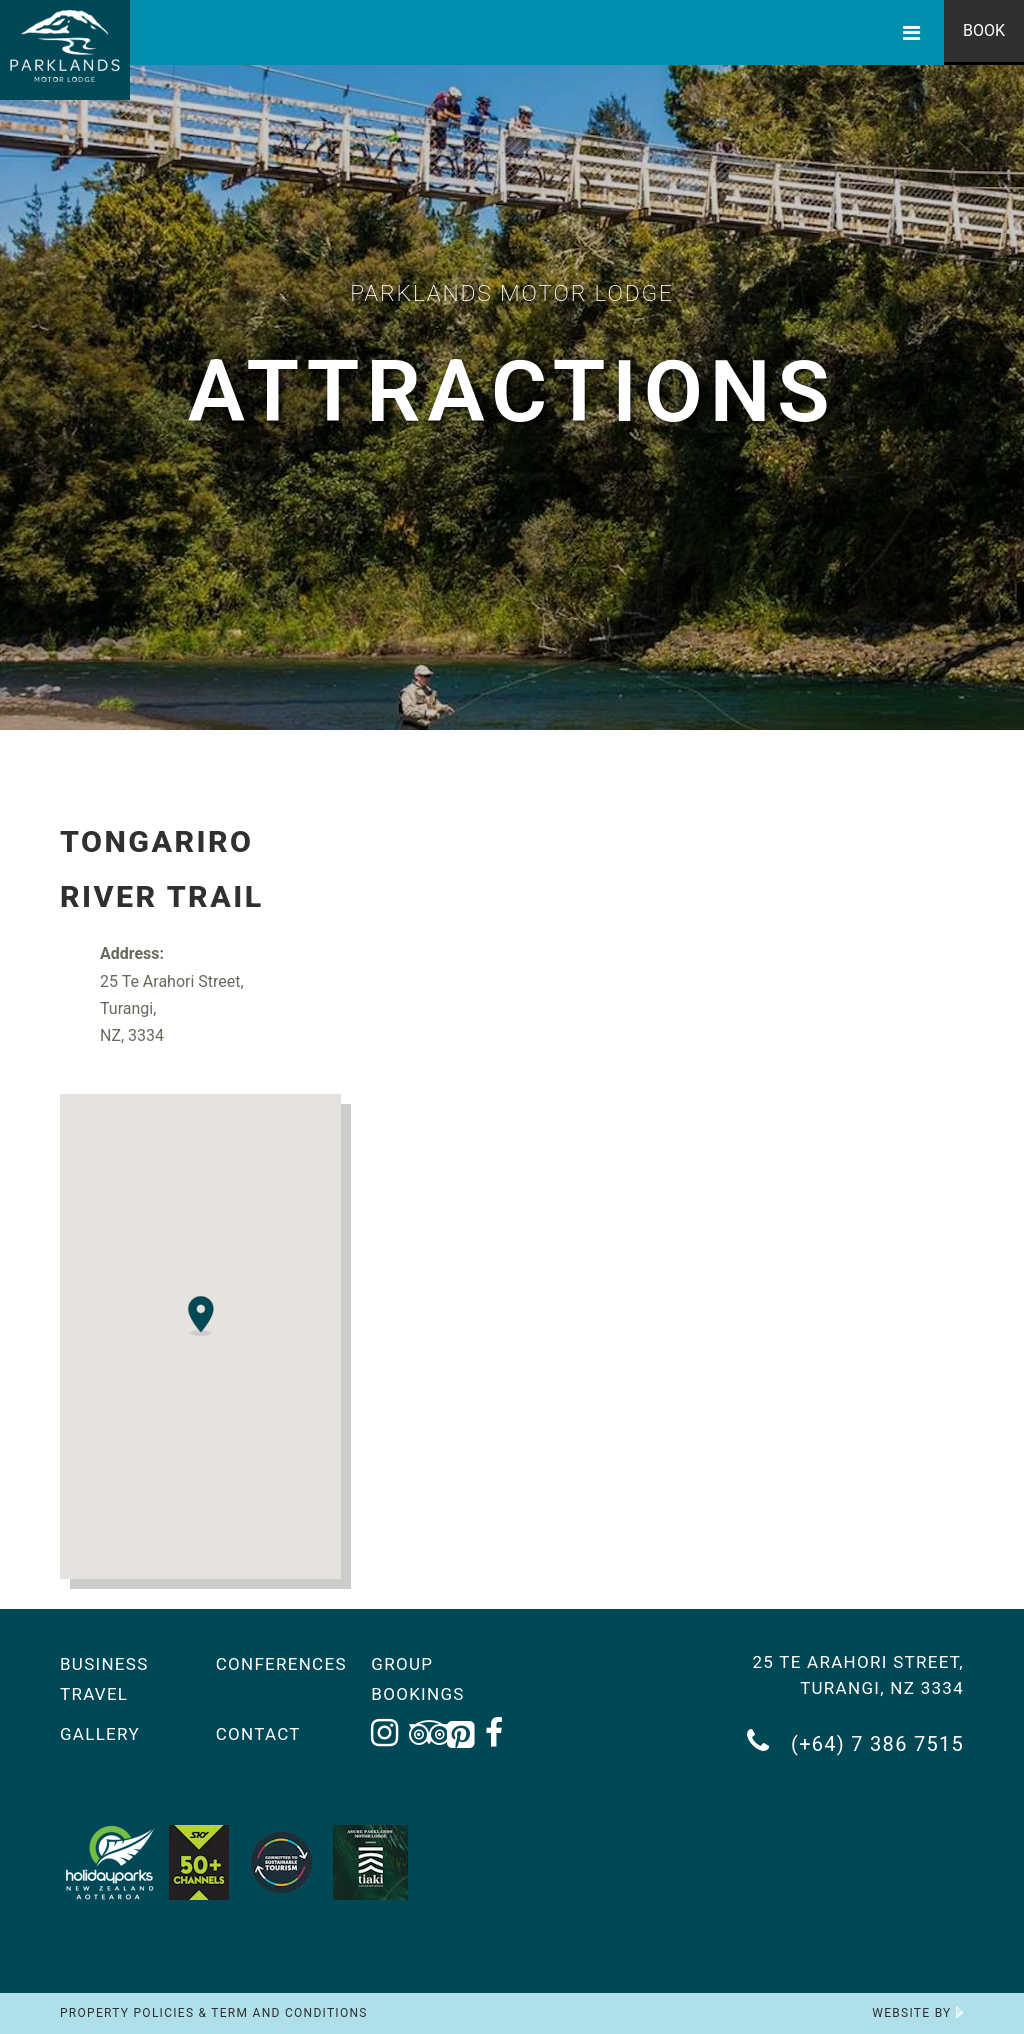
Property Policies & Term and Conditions (214, 2013)
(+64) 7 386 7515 (855, 1741)
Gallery (100, 1734)
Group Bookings (417, 1679)
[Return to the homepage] (65, 50)
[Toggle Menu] (911, 32)
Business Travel (104, 1679)
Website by (918, 2013)
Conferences (279, 1664)
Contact (258, 1734)
